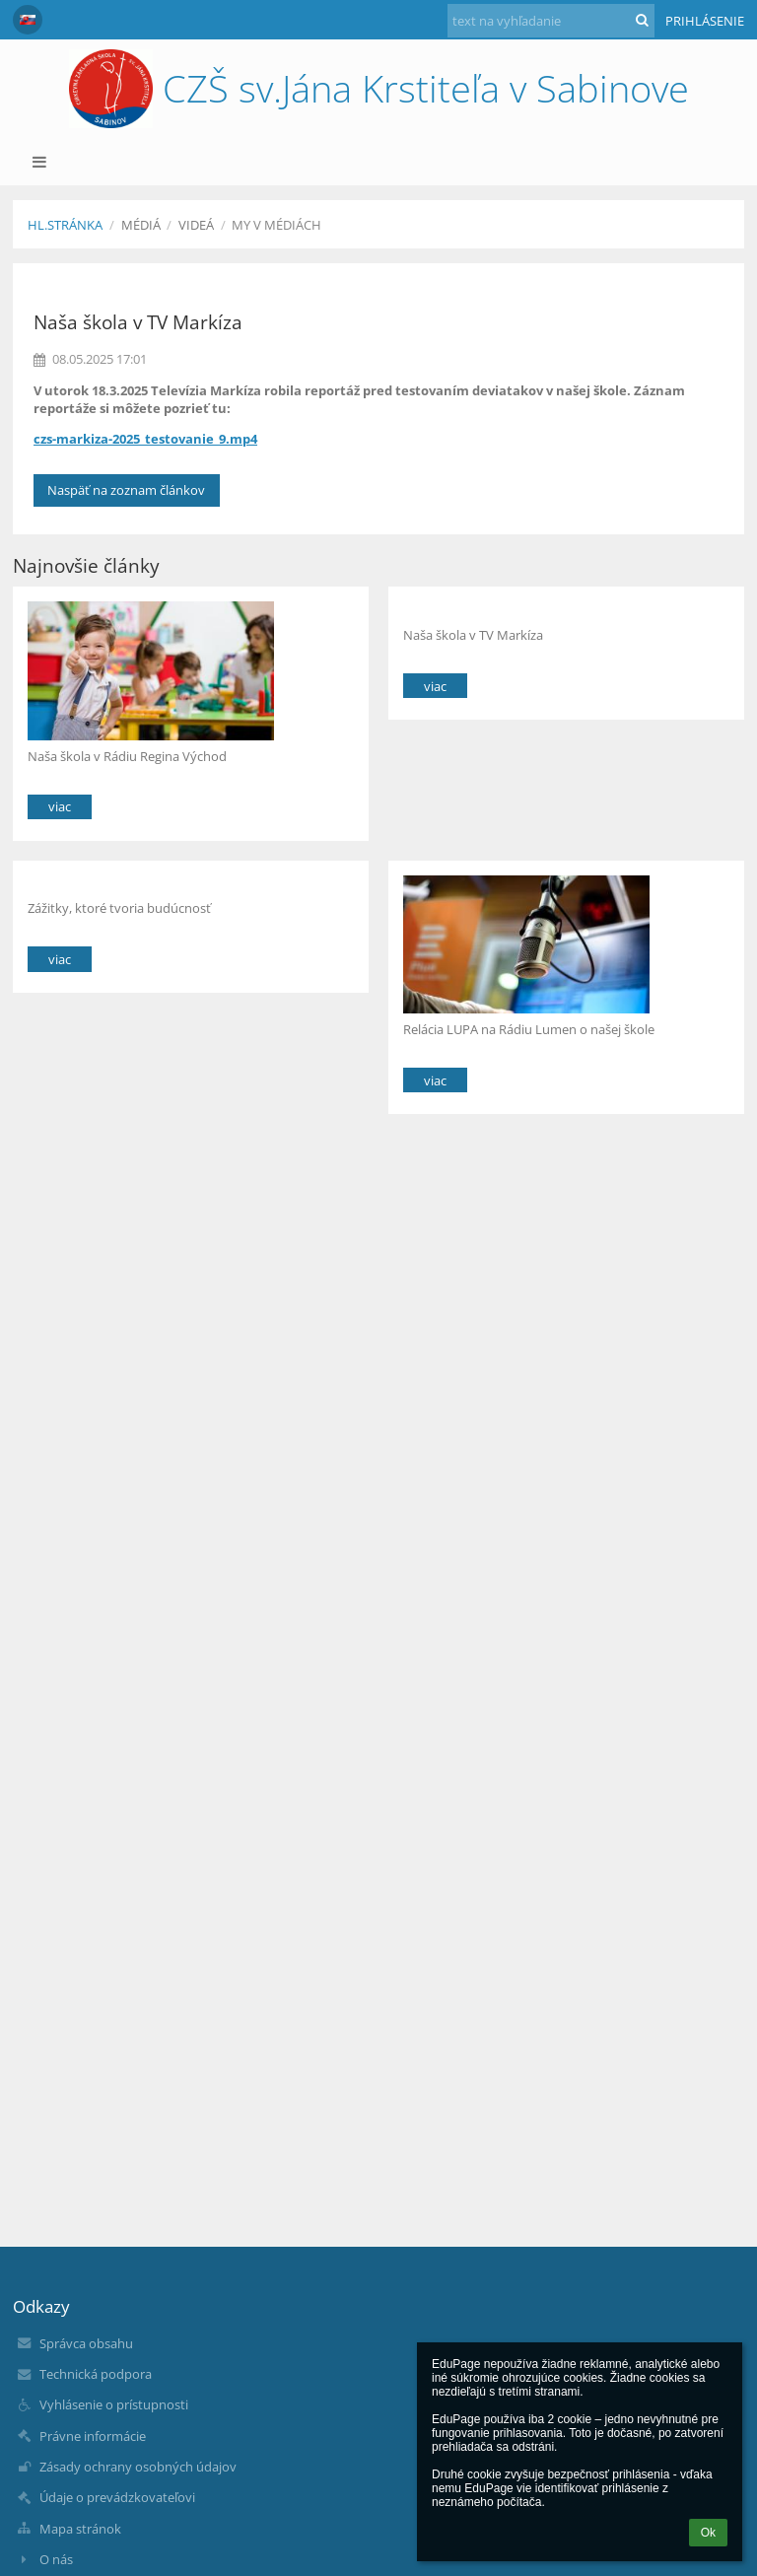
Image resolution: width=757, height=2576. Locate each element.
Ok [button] (708, 2533)
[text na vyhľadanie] (551, 20)
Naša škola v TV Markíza (473, 635)
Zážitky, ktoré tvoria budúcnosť (119, 908)
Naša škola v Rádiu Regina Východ (127, 756)
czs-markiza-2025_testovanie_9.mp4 (145, 439)
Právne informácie (92, 2436)
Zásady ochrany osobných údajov (138, 2466)
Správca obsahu (86, 2343)
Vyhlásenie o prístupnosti (113, 2404)
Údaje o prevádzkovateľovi (117, 2497)
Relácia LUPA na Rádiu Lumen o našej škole (528, 1029)
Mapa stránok (80, 2529)
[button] (27, 20)
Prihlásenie (704, 21)
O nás (56, 2559)
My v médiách (276, 225)
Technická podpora (95, 2374)
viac (59, 806)
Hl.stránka (65, 225)
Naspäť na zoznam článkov (126, 490)
